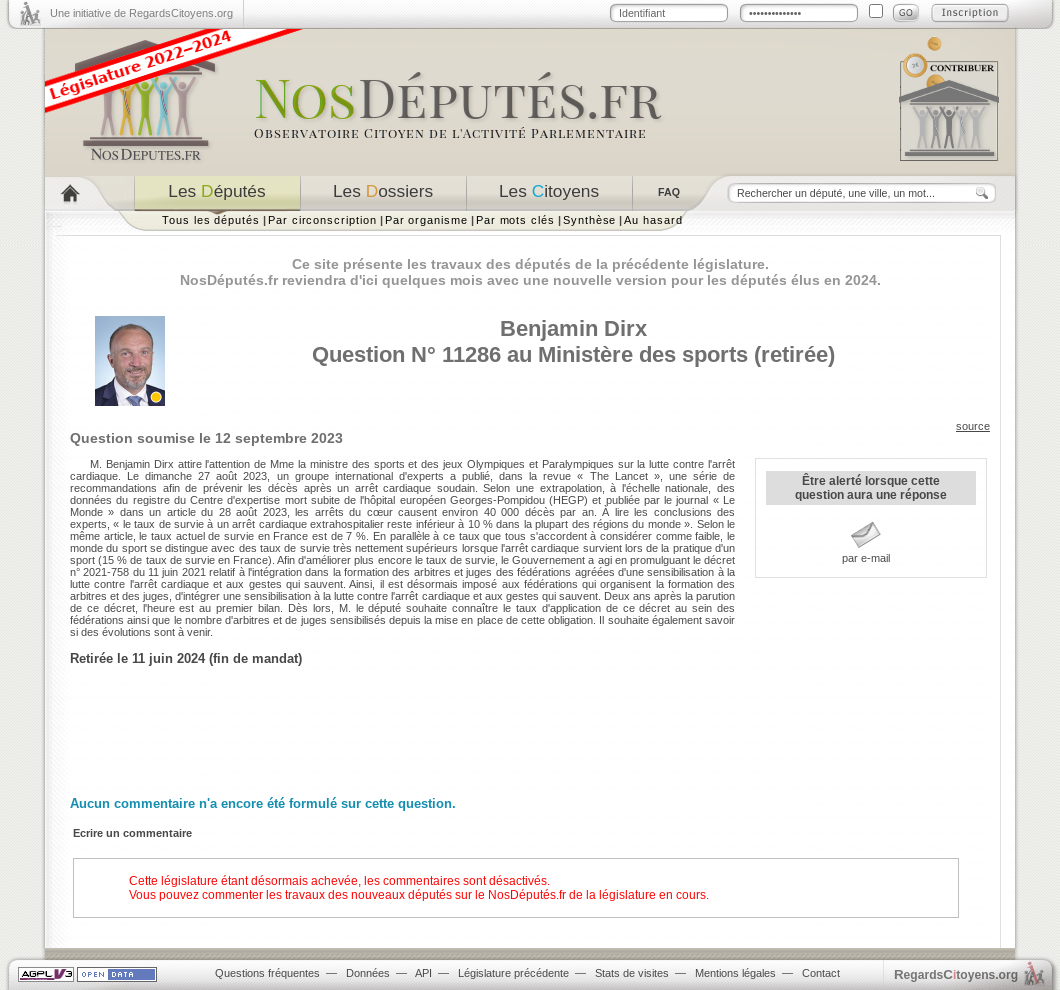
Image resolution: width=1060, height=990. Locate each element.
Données (368, 973)
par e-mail (866, 558)
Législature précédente (513, 973)
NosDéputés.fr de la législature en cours (597, 895)
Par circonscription (322, 220)
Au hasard (653, 220)
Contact (821, 973)
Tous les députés (211, 220)
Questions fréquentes (267, 973)
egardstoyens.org (956, 974)
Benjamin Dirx (573, 328)
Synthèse (589, 220)
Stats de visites (632, 973)
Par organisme (426, 220)
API (423, 973)
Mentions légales (735, 973)
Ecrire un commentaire (132, 833)
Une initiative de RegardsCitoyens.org (141, 13)
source (973, 426)
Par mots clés (515, 220)
